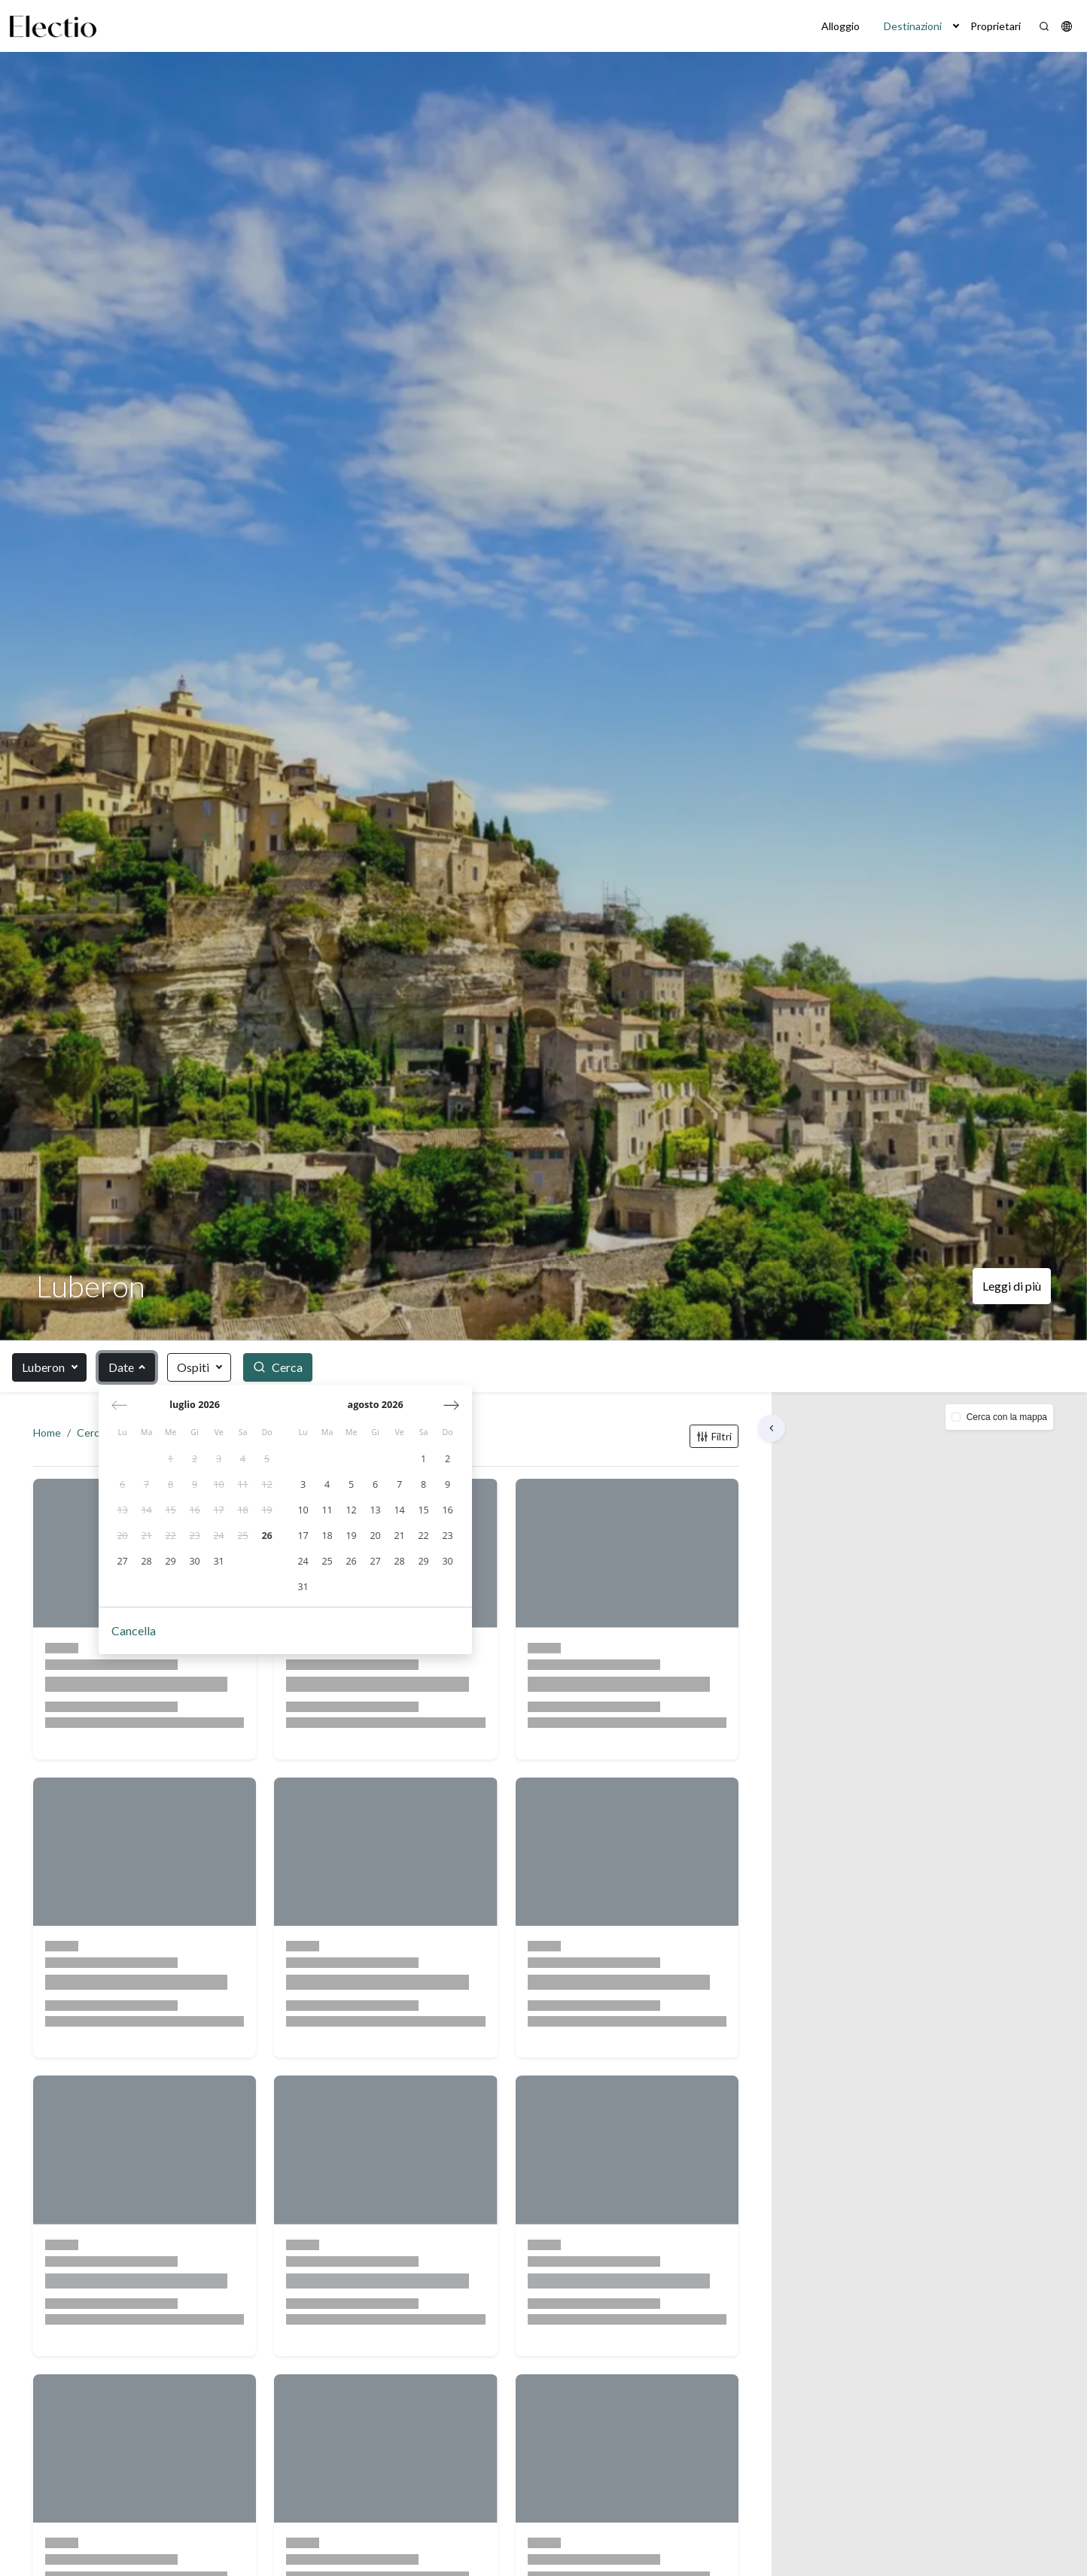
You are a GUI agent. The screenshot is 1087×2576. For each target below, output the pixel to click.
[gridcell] (172, 1461)
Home (50, 1436)
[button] (956, 26)
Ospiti (193, 1367)
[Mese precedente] (120, 1405)
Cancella (134, 1632)
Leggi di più (1011, 1286)
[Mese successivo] (452, 1405)
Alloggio (840, 26)
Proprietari (995, 26)
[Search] (1044, 26)
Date (121, 1367)
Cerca (94, 1436)
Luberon (43, 1367)
